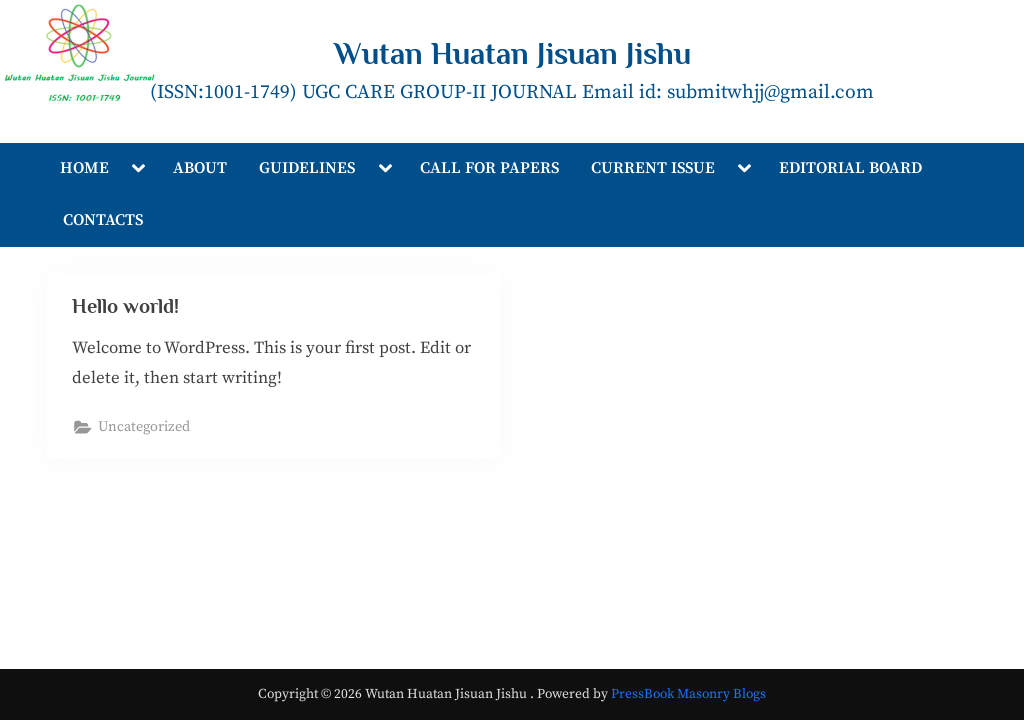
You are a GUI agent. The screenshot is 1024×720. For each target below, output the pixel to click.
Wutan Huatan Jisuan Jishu (512, 53)
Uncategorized (145, 428)
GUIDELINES (307, 168)
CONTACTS (103, 220)
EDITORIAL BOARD (850, 168)
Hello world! (127, 306)
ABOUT (200, 168)
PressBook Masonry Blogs (688, 694)
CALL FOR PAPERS (489, 168)
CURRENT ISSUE (653, 168)
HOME (84, 168)
